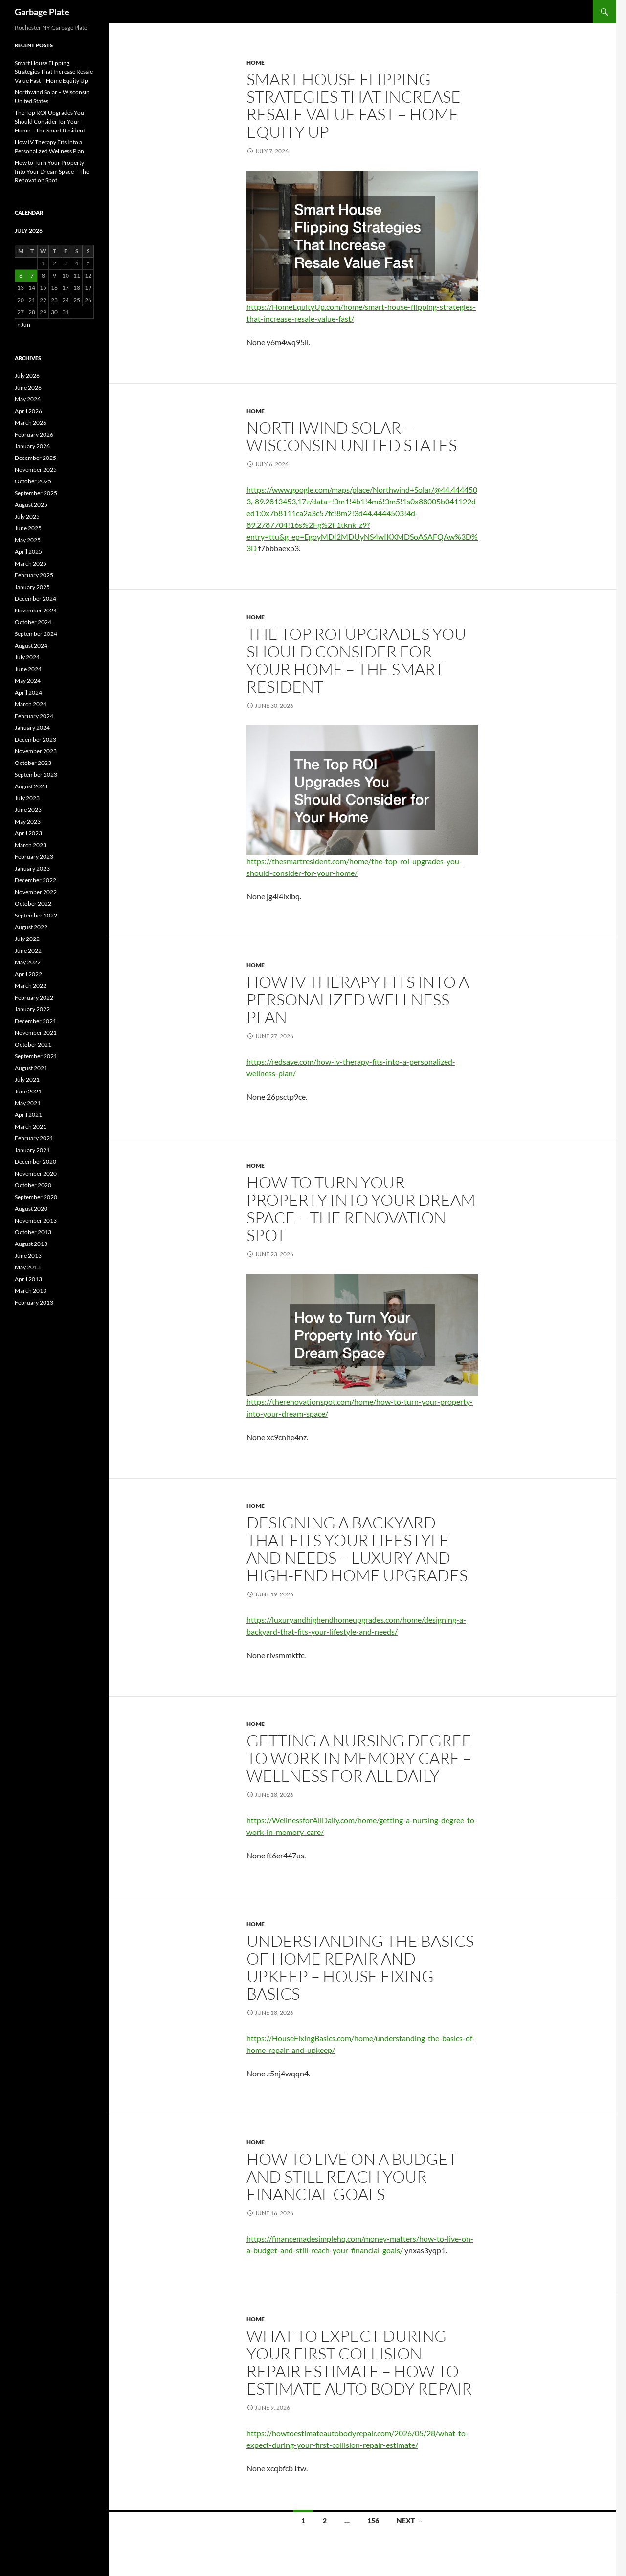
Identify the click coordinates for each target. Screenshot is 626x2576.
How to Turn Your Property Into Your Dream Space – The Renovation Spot (360, 1208)
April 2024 (28, 692)
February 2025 (34, 575)
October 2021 (33, 1044)
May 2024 (28, 680)
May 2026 (28, 399)
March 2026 (30, 422)
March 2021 (30, 1126)
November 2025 (36, 469)
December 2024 (35, 598)
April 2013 (28, 1279)
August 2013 (31, 1243)
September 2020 (36, 1197)
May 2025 (28, 540)
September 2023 (36, 774)
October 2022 (33, 903)
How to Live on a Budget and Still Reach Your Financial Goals (351, 2176)
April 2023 (28, 833)
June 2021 (28, 1091)
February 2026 (34, 434)
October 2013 (33, 1232)
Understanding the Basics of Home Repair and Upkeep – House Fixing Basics (360, 1967)
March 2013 (30, 1290)
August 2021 (31, 1067)
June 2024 (28, 669)
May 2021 (28, 1103)
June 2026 (28, 387)
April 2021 (28, 1114)
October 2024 (33, 622)
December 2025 (35, 457)
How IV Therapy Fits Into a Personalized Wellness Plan (357, 999)
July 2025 (27, 516)
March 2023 (30, 845)
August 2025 (31, 504)
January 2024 (32, 727)
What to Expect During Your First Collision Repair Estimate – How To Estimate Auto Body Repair (359, 2362)
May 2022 (28, 962)
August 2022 (31, 927)
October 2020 (33, 1185)
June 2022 (28, 950)
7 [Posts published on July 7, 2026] (32, 275)
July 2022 (27, 938)
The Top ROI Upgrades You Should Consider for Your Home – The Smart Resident (356, 660)
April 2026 (28, 411)
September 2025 (36, 493)
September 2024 (36, 633)
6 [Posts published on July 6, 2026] (20, 275)
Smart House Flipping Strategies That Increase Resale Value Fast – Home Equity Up (353, 105)
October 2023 (33, 762)
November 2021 (36, 1032)
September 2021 (36, 1056)
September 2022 (36, 915)
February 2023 (34, 856)
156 (373, 2520)
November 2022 (36, 891)
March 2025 (30, 563)
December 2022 (35, 880)
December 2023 (35, 739)
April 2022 (28, 974)
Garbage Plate (42, 11)
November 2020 (36, 1173)
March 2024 (30, 704)
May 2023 (28, 821)
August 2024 (31, 645)
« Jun (23, 324)
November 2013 (36, 1220)
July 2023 (27, 798)
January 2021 (32, 1150)
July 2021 (27, 1079)
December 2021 (35, 1021)
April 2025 (28, 551)
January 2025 (32, 586)
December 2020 (35, 1161)
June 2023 (28, 809)
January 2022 (32, 1009)
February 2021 (34, 1138)
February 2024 (34, 716)
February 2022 (34, 997)
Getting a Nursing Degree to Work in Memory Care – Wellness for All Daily (358, 1758)
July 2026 (27, 375)
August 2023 (31, 786)
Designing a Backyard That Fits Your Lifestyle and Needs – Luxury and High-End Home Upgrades (357, 1548)
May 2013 (28, 1267)
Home (255, 62)
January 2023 (32, 868)
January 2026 (32, 446)
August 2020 (31, 1208)
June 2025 (28, 528)
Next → (410, 2520)
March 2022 (30, 985)
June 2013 (28, 1255)
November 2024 (36, 610)
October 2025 (33, 481)
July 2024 (27, 657)
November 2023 (36, 751)
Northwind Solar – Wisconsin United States (351, 436)
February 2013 (34, 1302)
